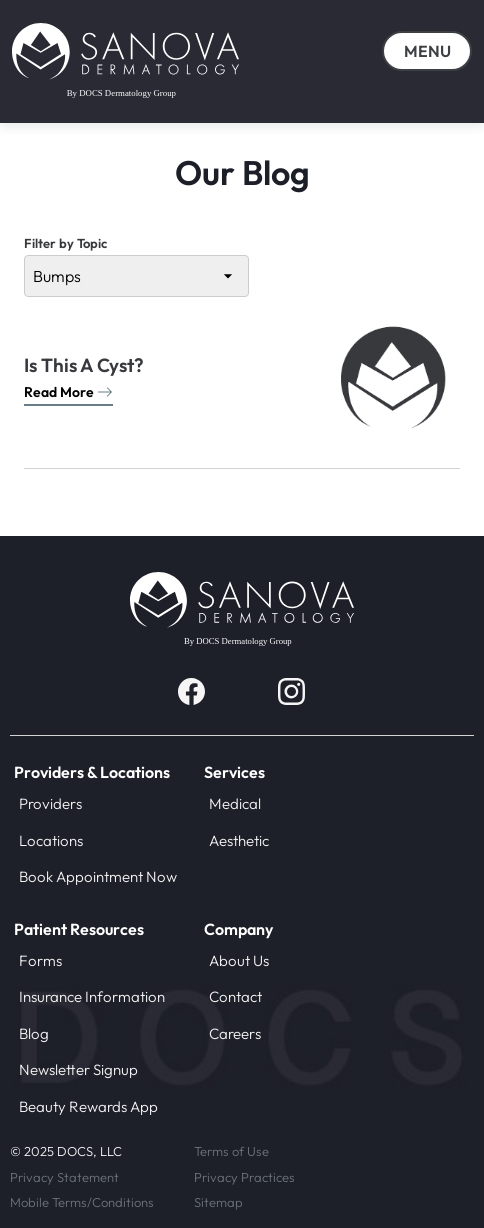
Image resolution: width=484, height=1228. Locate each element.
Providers (50, 803)
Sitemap (218, 1202)
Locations (51, 840)
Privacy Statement (64, 1177)
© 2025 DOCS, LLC (66, 1151)
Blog (34, 1033)
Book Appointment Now (98, 876)
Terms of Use (231, 1151)
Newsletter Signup (78, 1069)
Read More (68, 392)
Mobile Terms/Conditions (82, 1202)
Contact (235, 996)
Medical (235, 803)
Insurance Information (92, 996)
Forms (40, 960)
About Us (239, 960)
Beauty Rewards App (88, 1106)
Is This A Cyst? (84, 365)
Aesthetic (239, 840)
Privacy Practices (244, 1177)
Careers (235, 1033)
